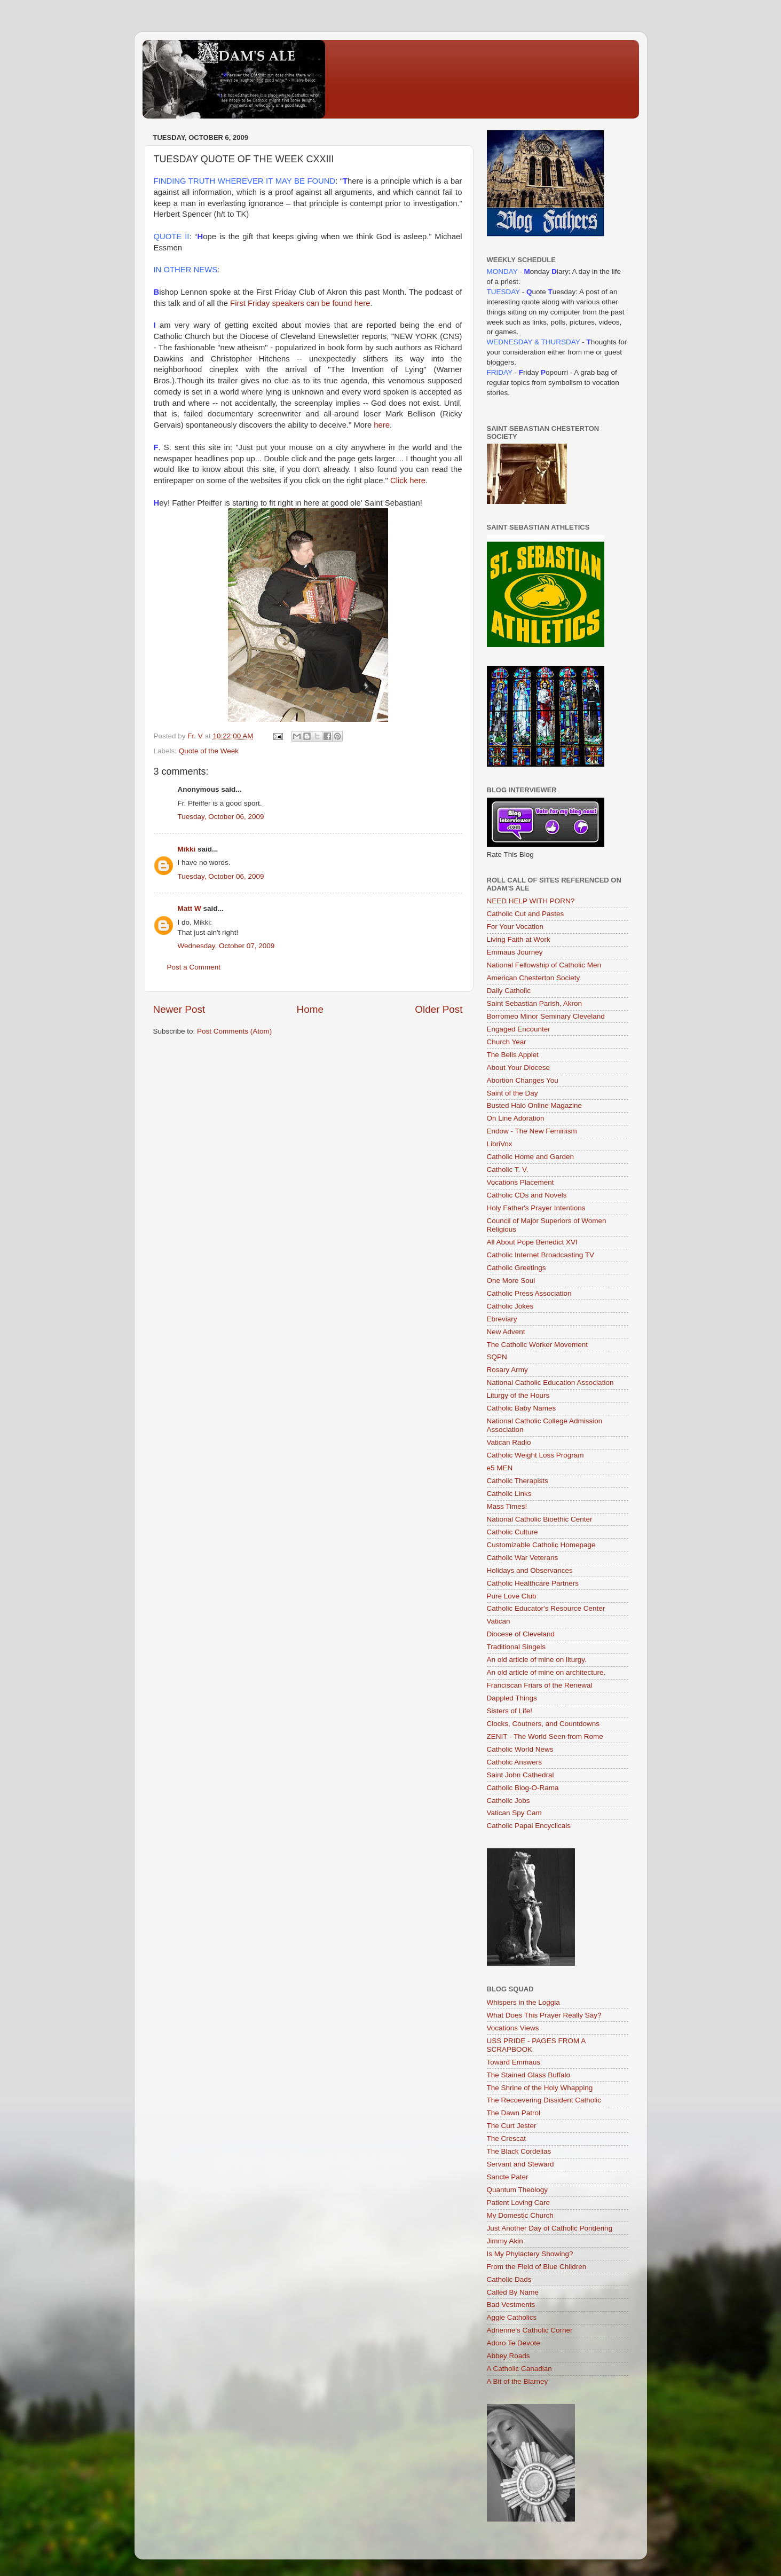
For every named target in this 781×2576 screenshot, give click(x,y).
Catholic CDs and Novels (527, 1195)
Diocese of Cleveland (521, 1634)
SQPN (497, 1357)
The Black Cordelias (519, 2151)
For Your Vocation (515, 927)
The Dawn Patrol (514, 2113)
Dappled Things (512, 1698)
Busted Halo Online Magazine (534, 1105)
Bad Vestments (511, 2305)
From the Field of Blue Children (537, 2267)
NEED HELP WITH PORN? (531, 901)
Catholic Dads (509, 2279)
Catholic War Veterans (522, 1558)
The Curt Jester (512, 2126)
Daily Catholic (509, 991)
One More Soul (511, 1281)
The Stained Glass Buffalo (529, 2075)
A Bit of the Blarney (517, 2381)
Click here (407, 480)
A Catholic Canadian (519, 2369)
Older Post (438, 1009)
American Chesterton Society (533, 978)
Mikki (187, 849)
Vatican (498, 1621)
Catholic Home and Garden (530, 1157)
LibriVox (499, 1144)
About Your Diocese (518, 1068)
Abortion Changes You (522, 1080)
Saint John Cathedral (520, 1775)
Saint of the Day (512, 1093)
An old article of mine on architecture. (546, 1672)
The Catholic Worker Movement (537, 1345)
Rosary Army (507, 1370)
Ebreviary (502, 1319)
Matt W (189, 908)
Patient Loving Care (518, 2203)
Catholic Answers (514, 1762)
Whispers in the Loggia (523, 2002)
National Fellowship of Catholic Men (544, 965)
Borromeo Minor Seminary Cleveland (546, 1016)
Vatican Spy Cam (514, 1813)
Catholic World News (520, 1749)
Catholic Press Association (529, 1293)
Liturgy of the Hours (518, 1395)
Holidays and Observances (530, 1570)
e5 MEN (500, 1468)
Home (310, 1009)
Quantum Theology (517, 2190)
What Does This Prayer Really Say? (544, 2015)
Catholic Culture (512, 1532)
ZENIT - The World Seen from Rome (545, 1736)
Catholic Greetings (516, 1268)
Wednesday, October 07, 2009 (226, 946)
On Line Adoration (516, 1118)
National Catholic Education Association (550, 1382)
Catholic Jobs (508, 1801)
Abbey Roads (508, 2356)
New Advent (506, 1332)
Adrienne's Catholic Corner (530, 2330)
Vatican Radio (509, 1442)
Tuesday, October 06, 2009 (221, 817)
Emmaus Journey (515, 952)
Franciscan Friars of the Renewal (540, 1685)
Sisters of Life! (510, 1711)
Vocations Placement (520, 1182)
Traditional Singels (516, 1647)
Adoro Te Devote (513, 2343)
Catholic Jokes (510, 1306)
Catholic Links (509, 1494)
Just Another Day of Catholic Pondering (550, 2228)
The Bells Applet (513, 1055)
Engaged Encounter (518, 1029)
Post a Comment (194, 967)
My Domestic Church (520, 2215)
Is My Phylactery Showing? (530, 2254)
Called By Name (513, 2292)
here (382, 425)
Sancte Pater (507, 2177)
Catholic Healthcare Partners (533, 1583)
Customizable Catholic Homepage (541, 1545)
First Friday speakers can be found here (299, 303)
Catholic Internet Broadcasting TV (541, 1255)
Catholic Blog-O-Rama (523, 1788)
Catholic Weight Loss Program (535, 1455)
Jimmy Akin (505, 2241)
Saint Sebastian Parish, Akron (534, 1003)
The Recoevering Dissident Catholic (544, 2100)
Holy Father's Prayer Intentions (536, 1208)
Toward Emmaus (514, 2062)
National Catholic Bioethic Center (540, 1519)
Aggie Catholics (512, 2317)
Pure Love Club (512, 1596)
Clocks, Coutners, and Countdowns (543, 1724)
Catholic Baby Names (521, 1408)
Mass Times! (507, 1506)
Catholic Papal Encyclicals (529, 1826)
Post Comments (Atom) (234, 1031)
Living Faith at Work (518, 939)
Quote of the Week (209, 751)
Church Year (506, 1042)
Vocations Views (513, 2028)
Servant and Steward (520, 2164)
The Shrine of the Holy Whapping (540, 2088)
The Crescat (506, 2138)
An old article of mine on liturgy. (537, 1660)
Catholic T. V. (507, 1169)
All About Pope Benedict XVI (532, 1242)
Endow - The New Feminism (532, 1131)
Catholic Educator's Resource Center (546, 1608)
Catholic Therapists (517, 1481)
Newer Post (179, 1009)
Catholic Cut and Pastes (525, 914)
